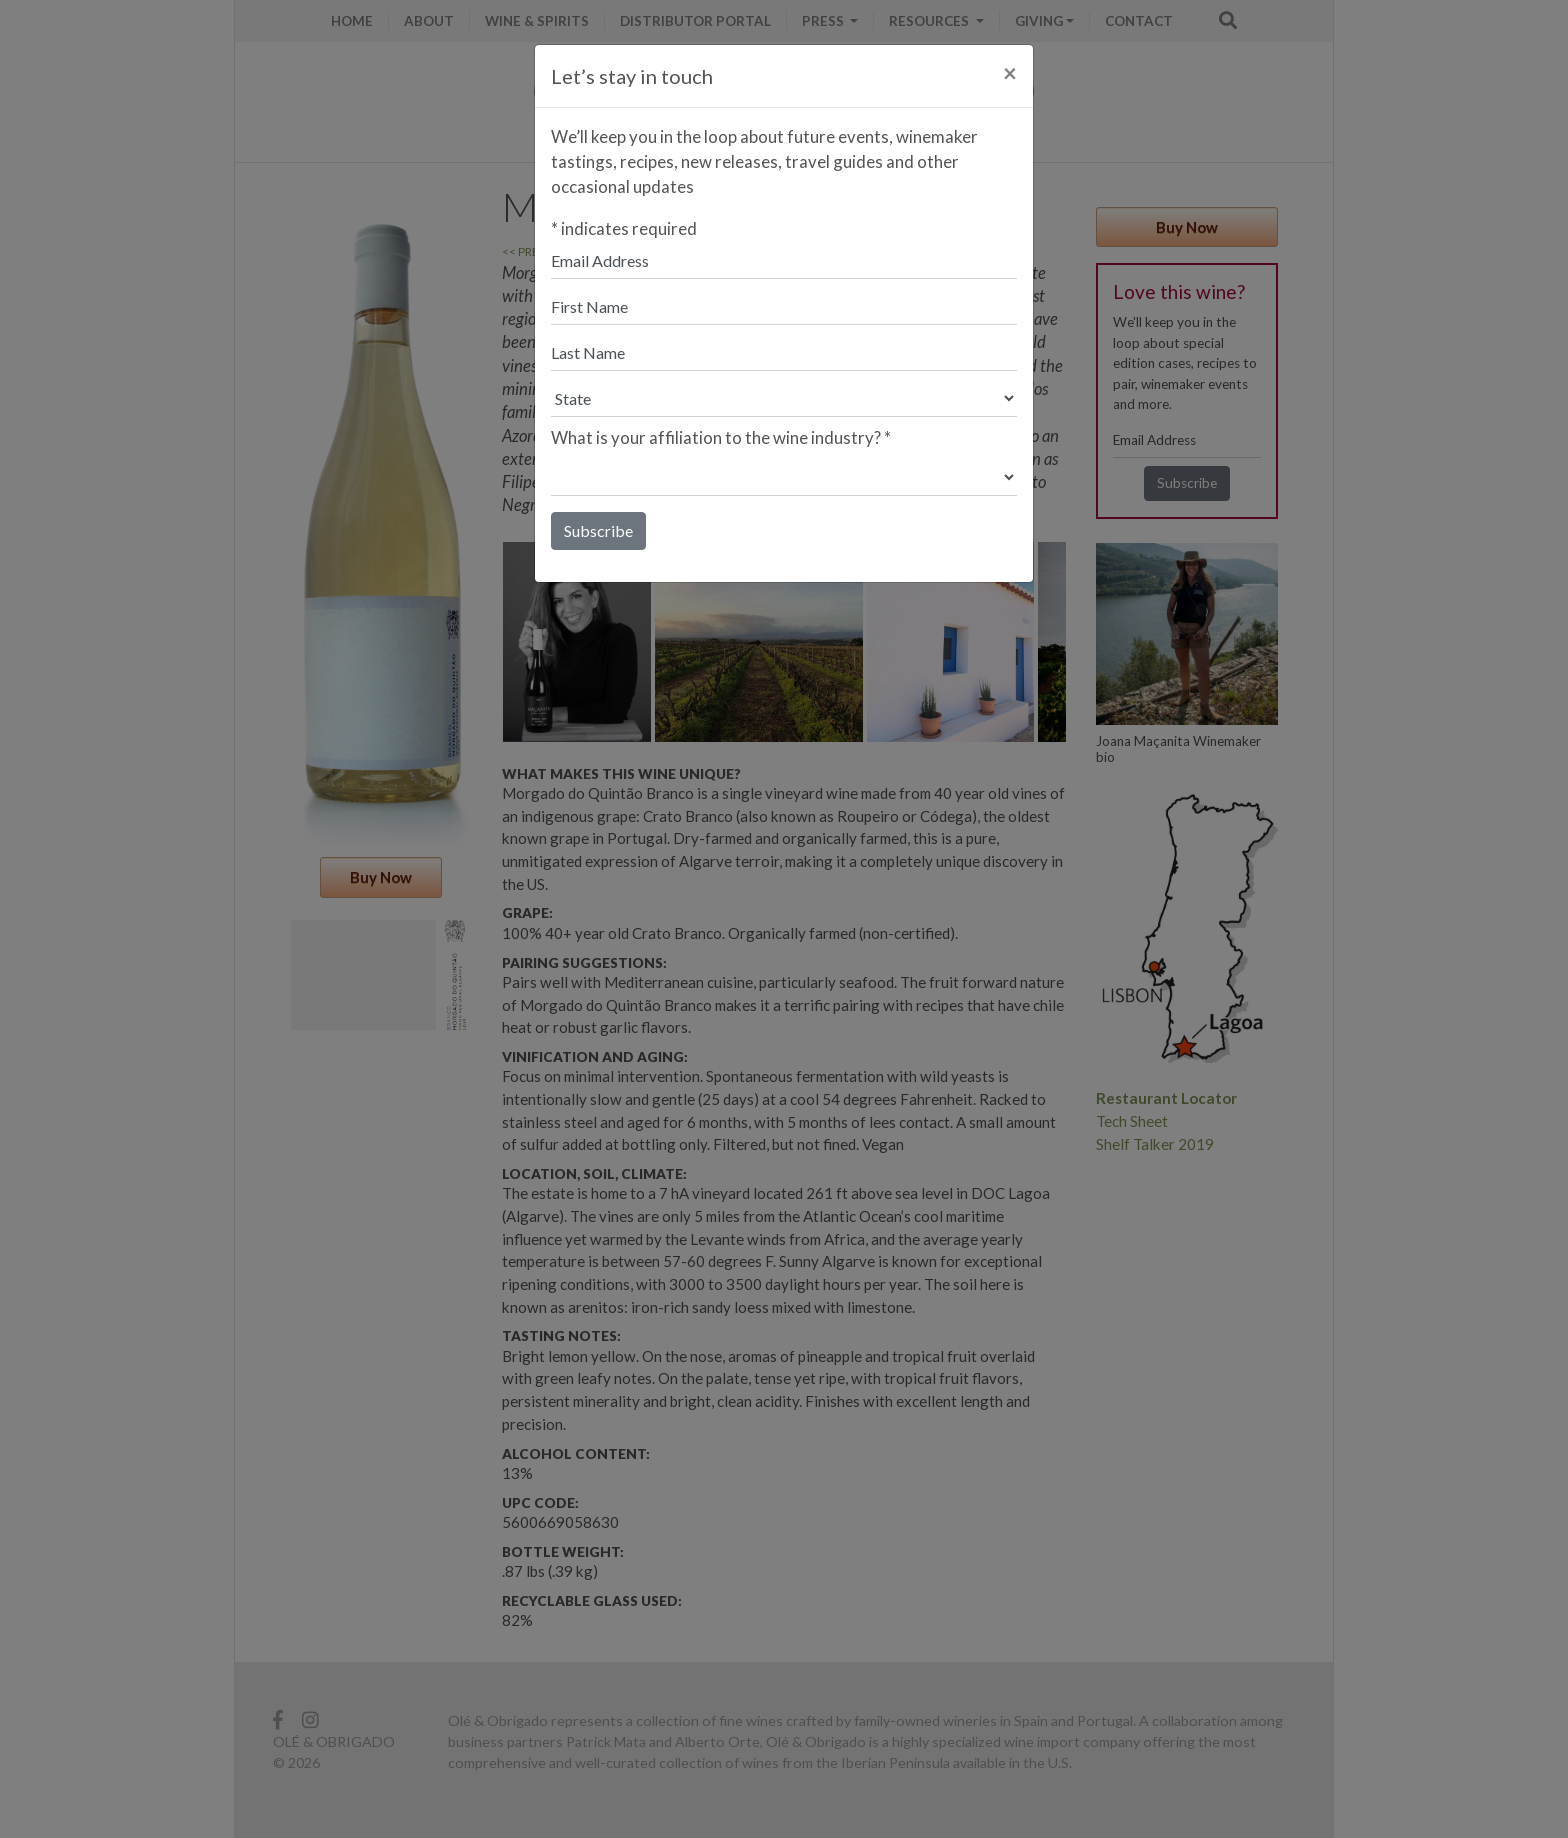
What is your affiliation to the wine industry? (721, 437)
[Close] (1010, 73)
